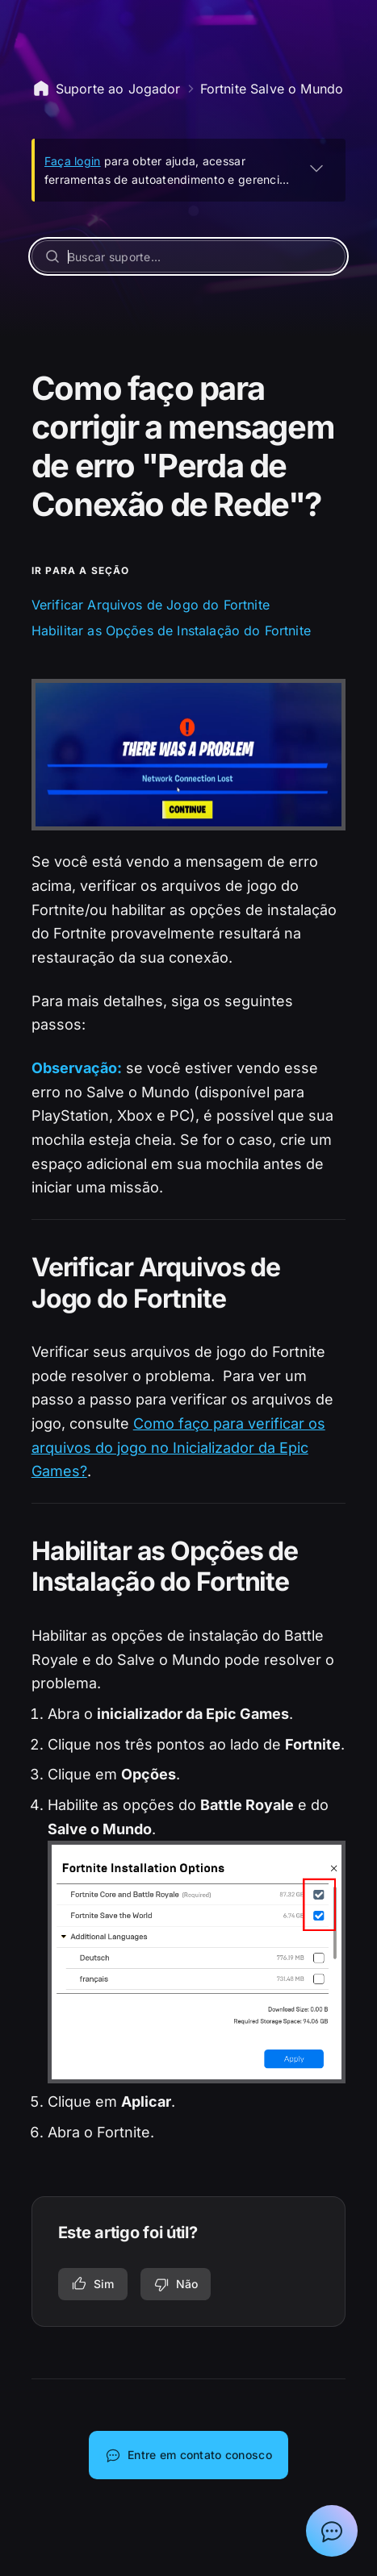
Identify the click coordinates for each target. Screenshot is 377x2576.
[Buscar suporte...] (188, 256)
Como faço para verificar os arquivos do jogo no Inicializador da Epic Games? (178, 1447)
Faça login (72, 161)
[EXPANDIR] (316, 168)
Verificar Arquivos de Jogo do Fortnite (150, 605)
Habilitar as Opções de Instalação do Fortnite (171, 630)
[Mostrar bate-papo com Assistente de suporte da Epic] (332, 2531)
